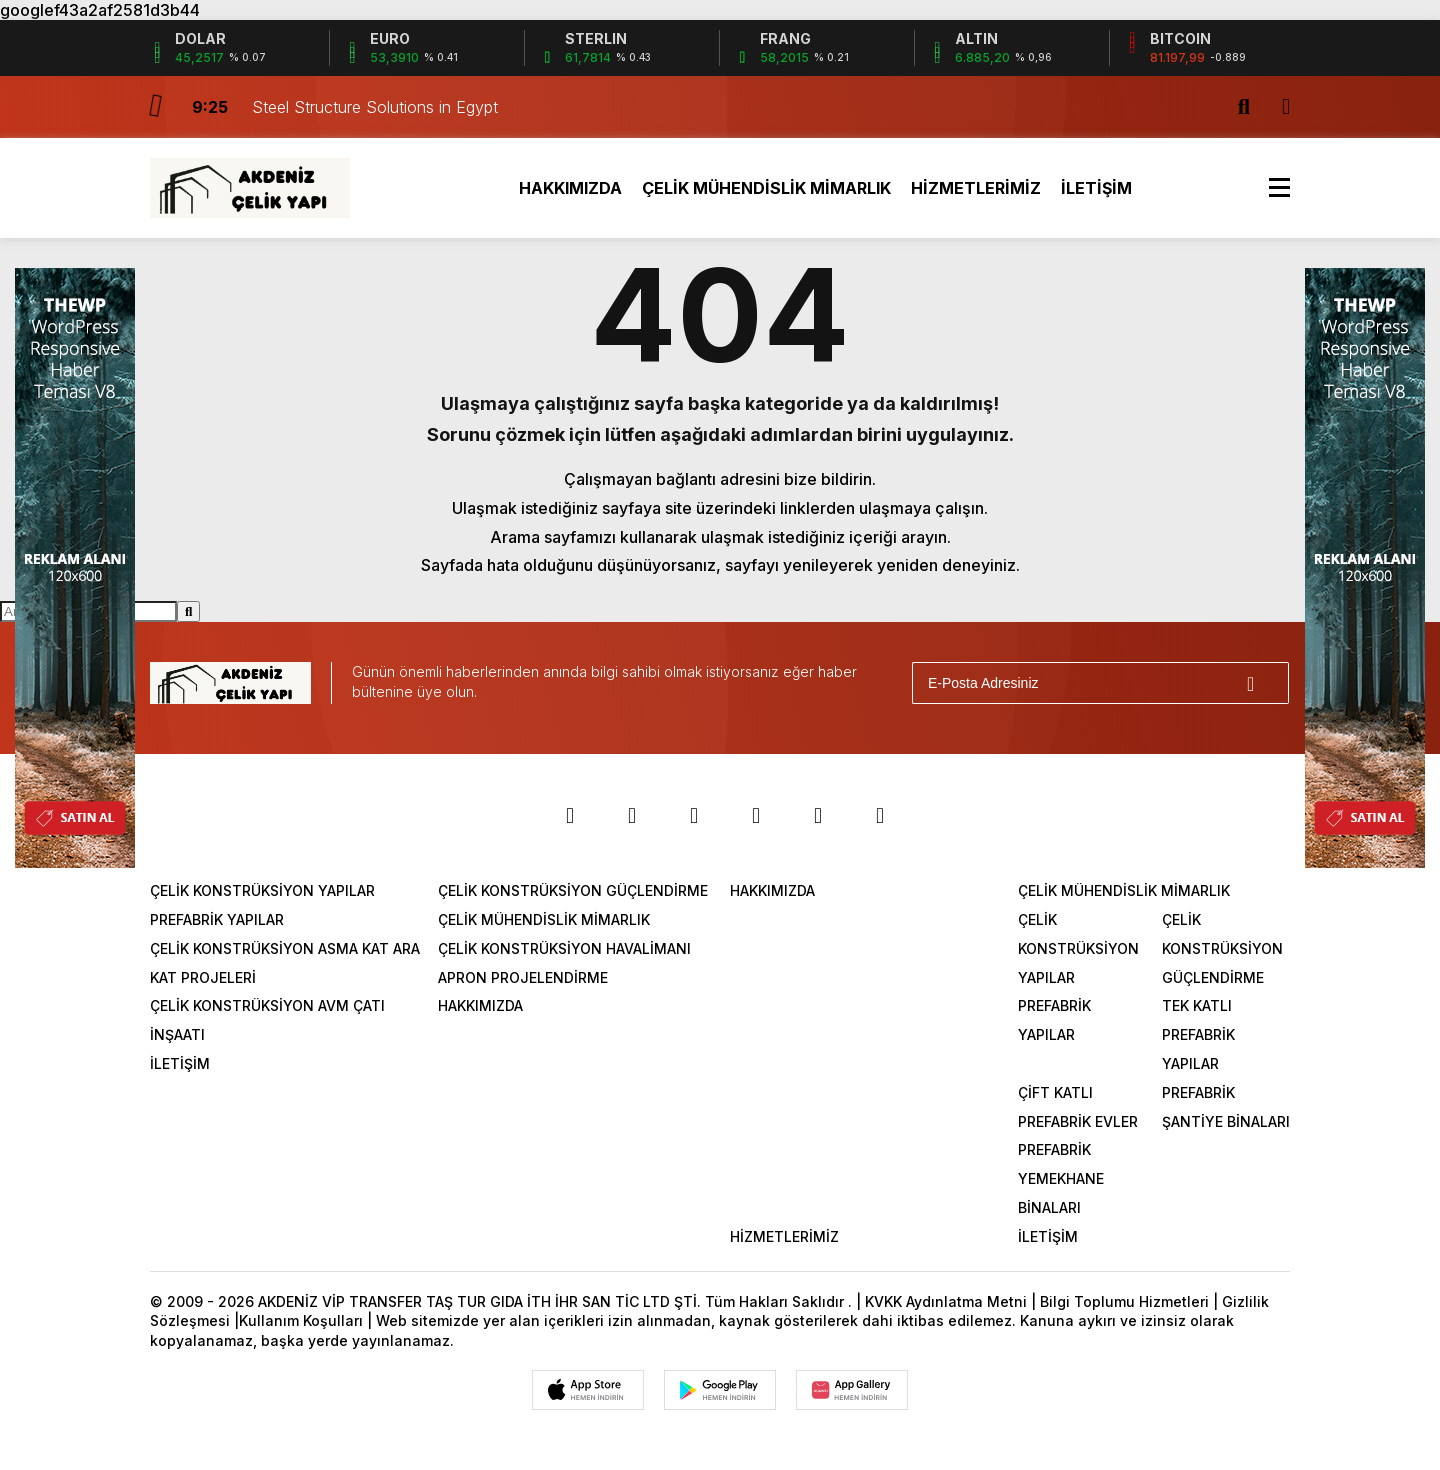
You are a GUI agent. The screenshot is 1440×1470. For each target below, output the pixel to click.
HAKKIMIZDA (570, 188)
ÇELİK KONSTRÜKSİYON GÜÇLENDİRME (573, 890)
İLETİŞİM (1096, 188)
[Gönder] (1265, 683)
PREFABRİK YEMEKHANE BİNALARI (1061, 1178)
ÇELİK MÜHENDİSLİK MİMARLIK (766, 188)
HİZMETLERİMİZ (976, 188)
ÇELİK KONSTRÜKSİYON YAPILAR (262, 890)
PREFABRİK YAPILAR (217, 919)
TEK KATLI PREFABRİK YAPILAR (1198, 1034)
